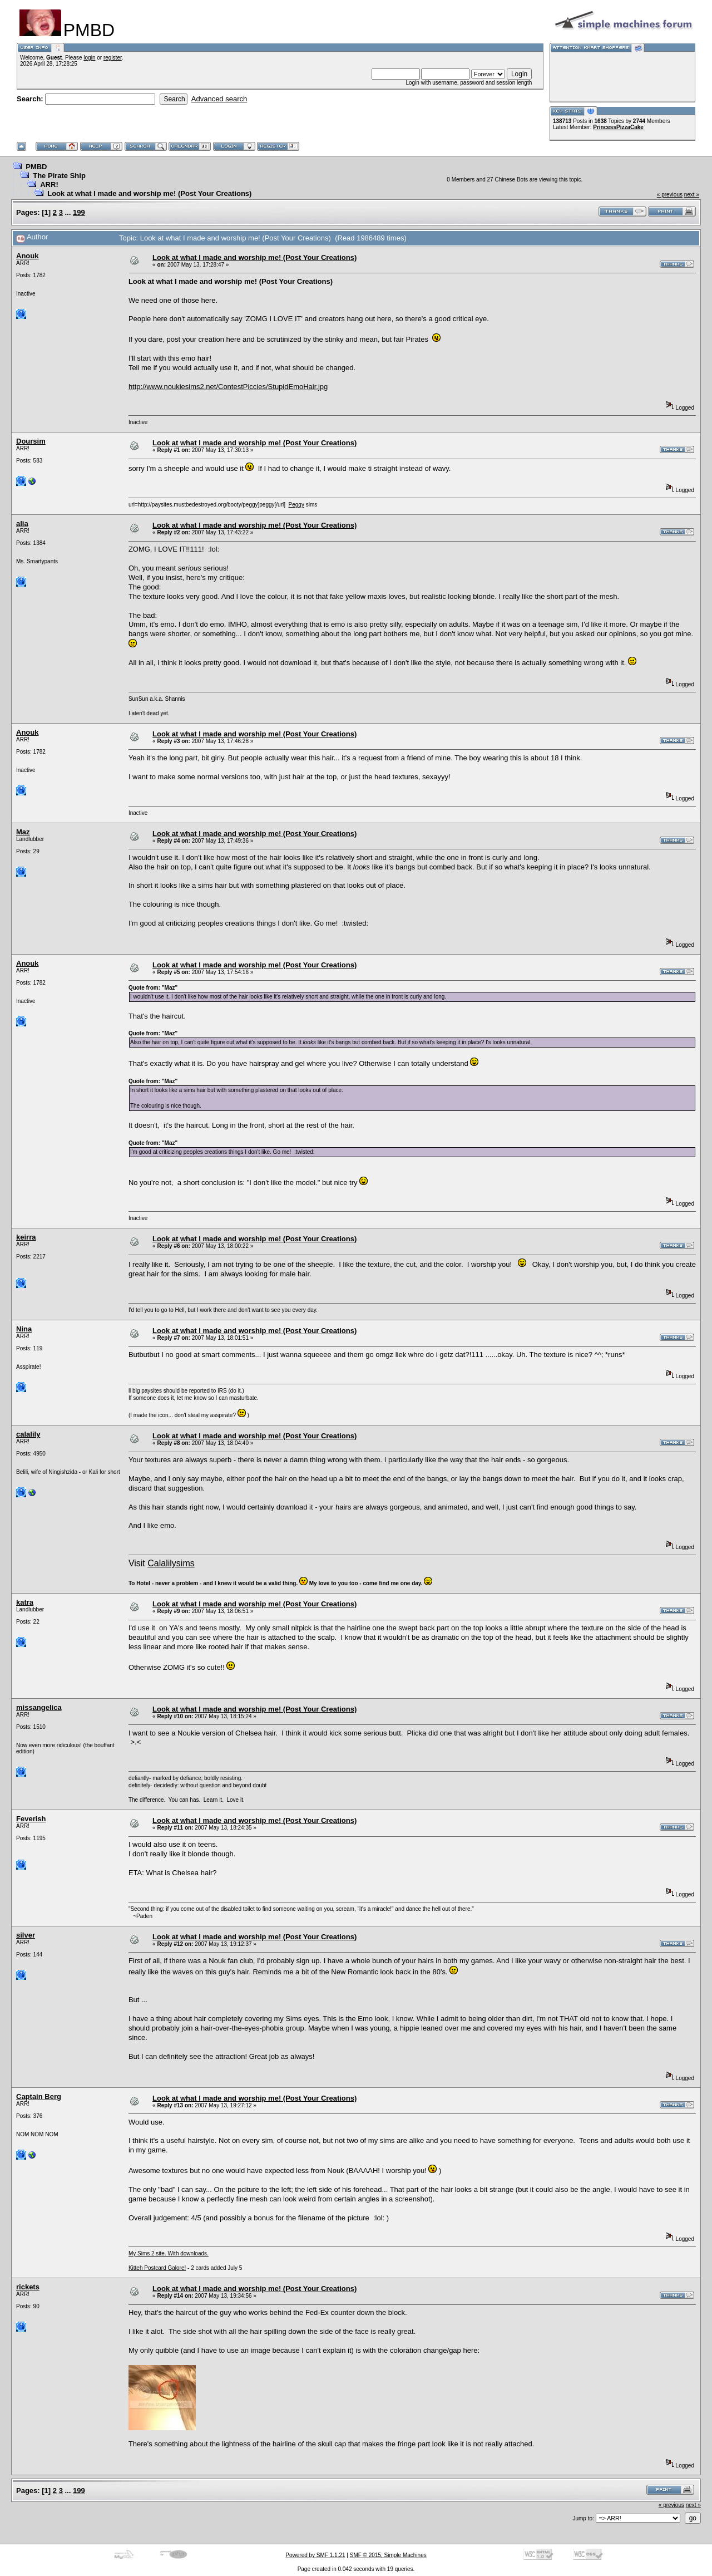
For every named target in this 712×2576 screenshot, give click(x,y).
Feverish (31, 1819)
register (112, 58)
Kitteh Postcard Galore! (157, 2268)
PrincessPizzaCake (618, 127)
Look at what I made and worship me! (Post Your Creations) (149, 193)
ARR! (49, 184)
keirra (26, 1237)
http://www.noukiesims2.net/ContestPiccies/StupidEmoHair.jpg (228, 386)
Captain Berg (38, 2096)
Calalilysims (170, 1563)
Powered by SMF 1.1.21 (315, 2555)
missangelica (39, 1707)
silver (25, 1935)
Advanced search (219, 99)
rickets (27, 2287)
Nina (24, 1329)
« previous (670, 194)
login (89, 58)
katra (24, 1602)
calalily (28, 1434)
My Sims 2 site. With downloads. (168, 2253)
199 (79, 212)
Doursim (31, 441)
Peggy (296, 505)
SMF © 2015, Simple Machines (388, 2555)
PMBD (36, 167)
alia (22, 523)
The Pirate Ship (59, 175)
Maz (23, 832)
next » (691, 194)
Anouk (27, 256)
